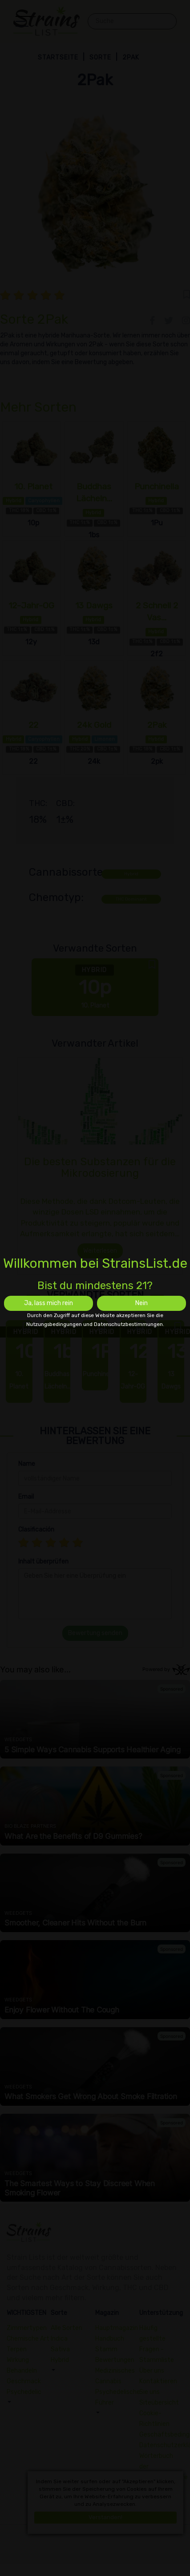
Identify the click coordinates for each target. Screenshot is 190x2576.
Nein (141, 1303)
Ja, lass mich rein (48, 1303)
